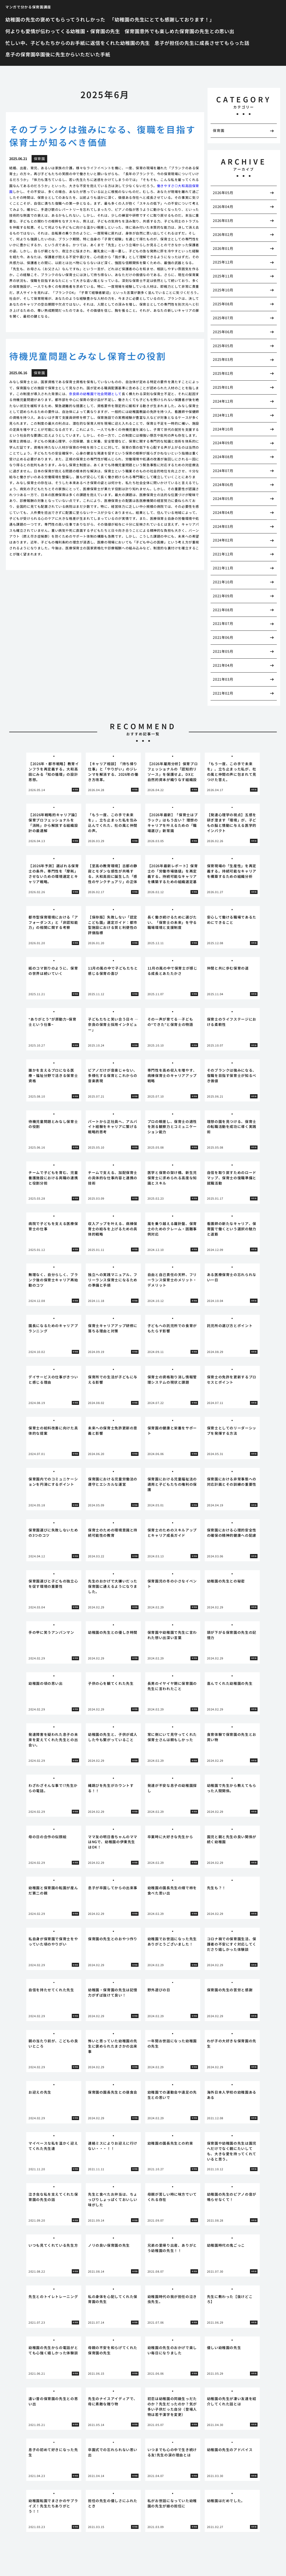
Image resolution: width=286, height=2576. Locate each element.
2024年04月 (223, 512)
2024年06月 (223, 484)
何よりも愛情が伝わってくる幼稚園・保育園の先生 (62, 31)
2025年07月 (223, 317)
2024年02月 (223, 540)
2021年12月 (223, 554)
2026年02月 (223, 234)
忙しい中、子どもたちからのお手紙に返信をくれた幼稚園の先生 (77, 42)
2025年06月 (223, 331)
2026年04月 (223, 206)
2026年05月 (223, 192)
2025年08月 (223, 303)
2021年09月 (223, 595)
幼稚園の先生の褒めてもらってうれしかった (55, 19)
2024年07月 (223, 470)
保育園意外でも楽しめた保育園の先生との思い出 (179, 31)
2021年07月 (223, 623)
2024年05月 (223, 498)
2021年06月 (223, 637)
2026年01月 (223, 248)
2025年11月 (223, 276)
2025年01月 (223, 387)
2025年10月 (223, 290)
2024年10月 (223, 429)
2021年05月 (223, 651)
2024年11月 (223, 415)
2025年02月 (223, 373)
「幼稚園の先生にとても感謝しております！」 (161, 19)
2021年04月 (223, 665)
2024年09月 (223, 442)
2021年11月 (223, 568)
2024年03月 (223, 526)
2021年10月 (223, 581)
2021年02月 (223, 693)
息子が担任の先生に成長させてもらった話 (201, 42)
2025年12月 (223, 262)
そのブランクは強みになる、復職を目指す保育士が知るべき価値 (102, 135)
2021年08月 (223, 609)
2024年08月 (223, 456)
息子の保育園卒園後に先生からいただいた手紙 (57, 54)
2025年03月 (223, 359)
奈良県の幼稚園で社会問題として (95, 393)
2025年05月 (223, 345)
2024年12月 (223, 401)
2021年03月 (223, 679)
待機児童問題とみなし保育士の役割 (87, 355)
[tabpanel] (53, 774)
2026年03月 (223, 220)
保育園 (218, 130)
